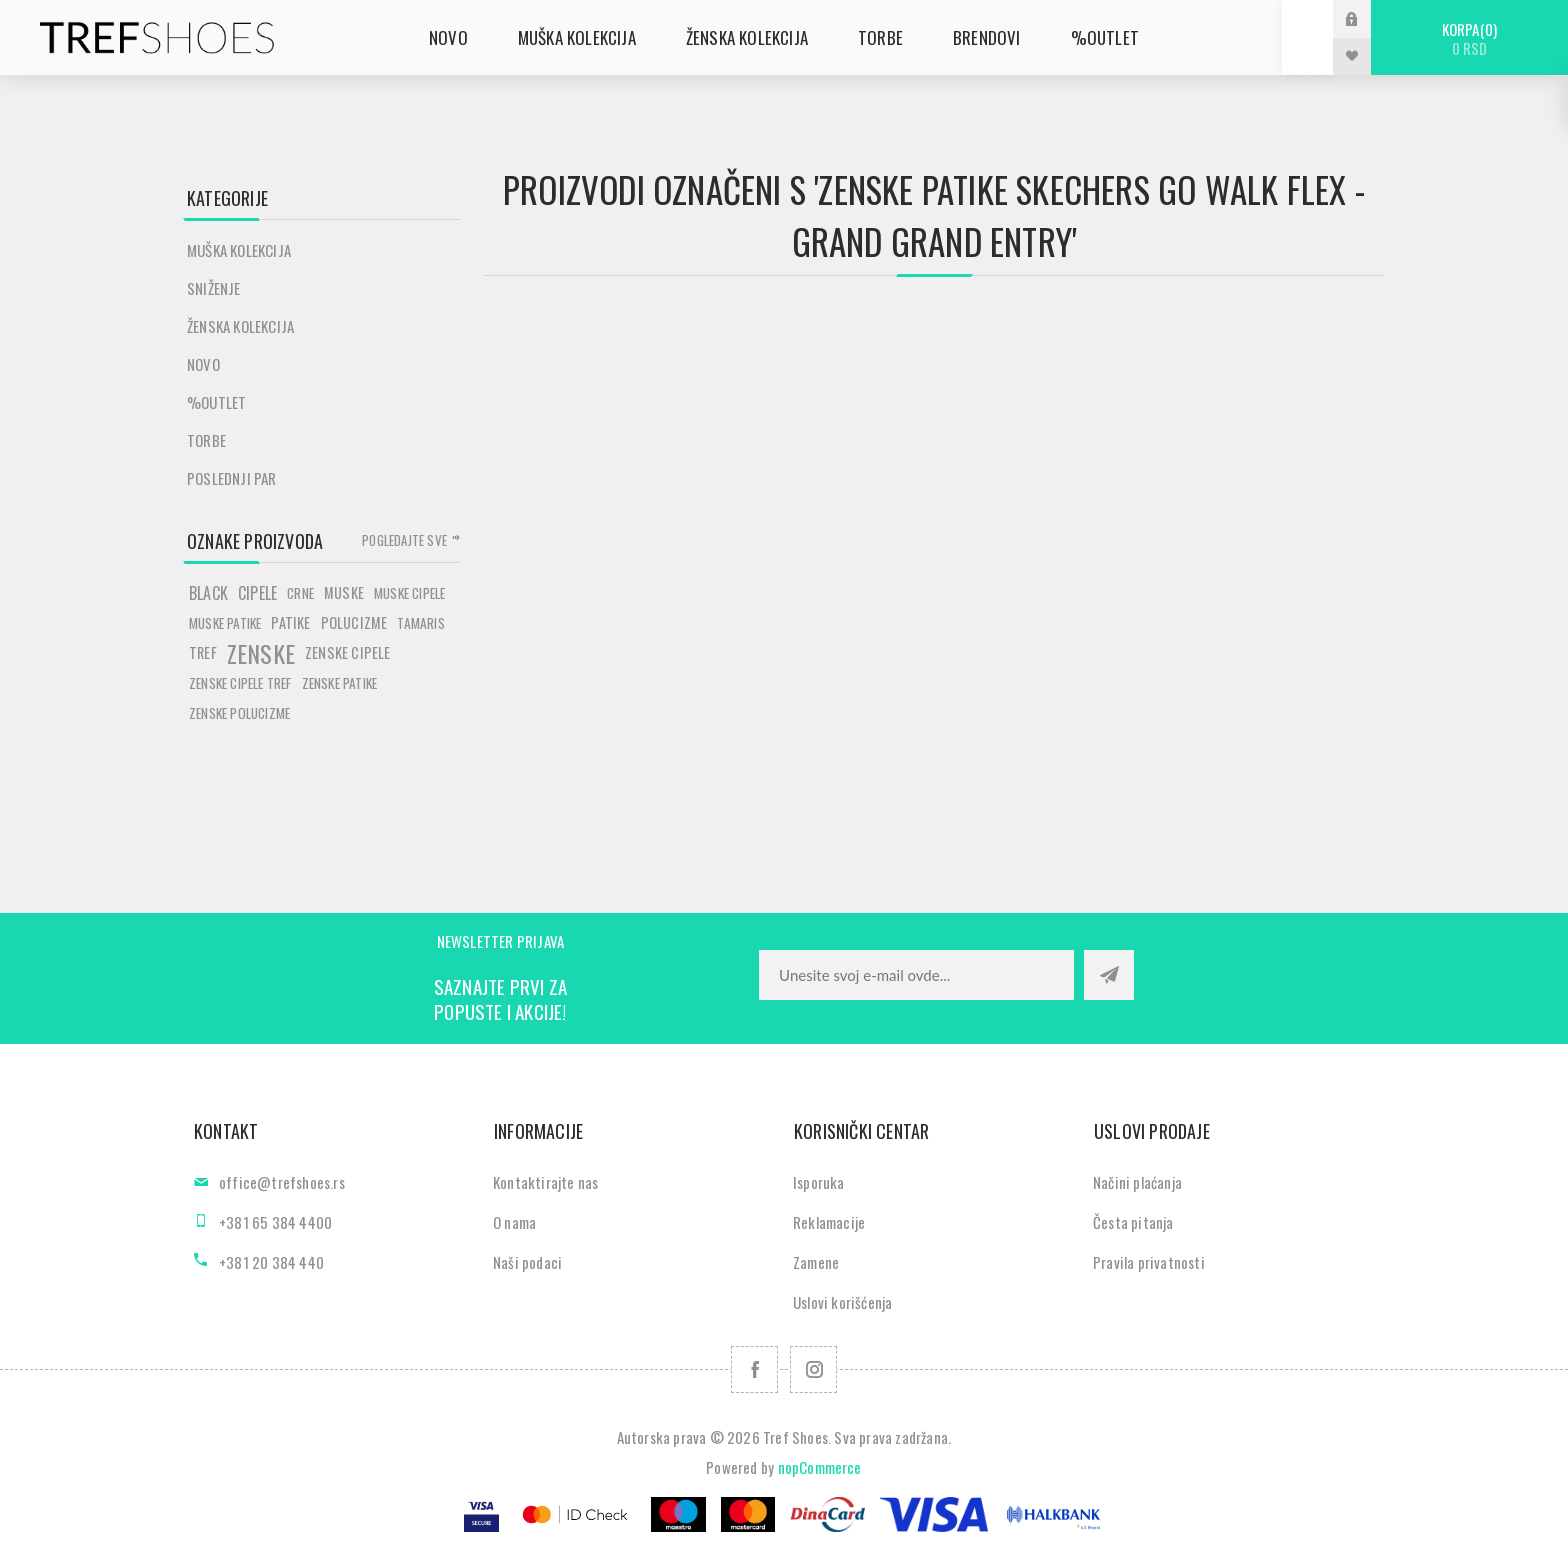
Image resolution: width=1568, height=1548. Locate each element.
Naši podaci (527, 1262)
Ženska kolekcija (240, 326)
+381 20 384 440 (271, 1262)
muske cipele (409, 593)
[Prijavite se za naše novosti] (916, 975)
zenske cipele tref (240, 683)
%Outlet (216, 402)
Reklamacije (829, 1222)
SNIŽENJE (214, 288)
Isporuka (819, 1182)
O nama (514, 1222)
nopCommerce (820, 1467)
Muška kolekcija (239, 250)
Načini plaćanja (1137, 1182)
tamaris (420, 623)
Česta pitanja (1133, 1222)
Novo (203, 364)
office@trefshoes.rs (282, 1182)
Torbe (206, 440)
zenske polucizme (239, 713)
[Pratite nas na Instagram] (813, 1369)
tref (203, 652)
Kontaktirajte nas (545, 1182)
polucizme (354, 622)
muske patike (225, 623)
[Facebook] (754, 1369)
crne (300, 593)
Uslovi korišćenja (842, 1302)
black (208, 593)
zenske (261, 653)
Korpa (1469, 38)
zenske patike (340, 683)
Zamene (816, 1262)
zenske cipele (348, 652)
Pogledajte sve (404, 540)
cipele (257, 593)
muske (344, 592)
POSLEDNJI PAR (232, 478)
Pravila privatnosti (1149, 1262)
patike (290, 622)
